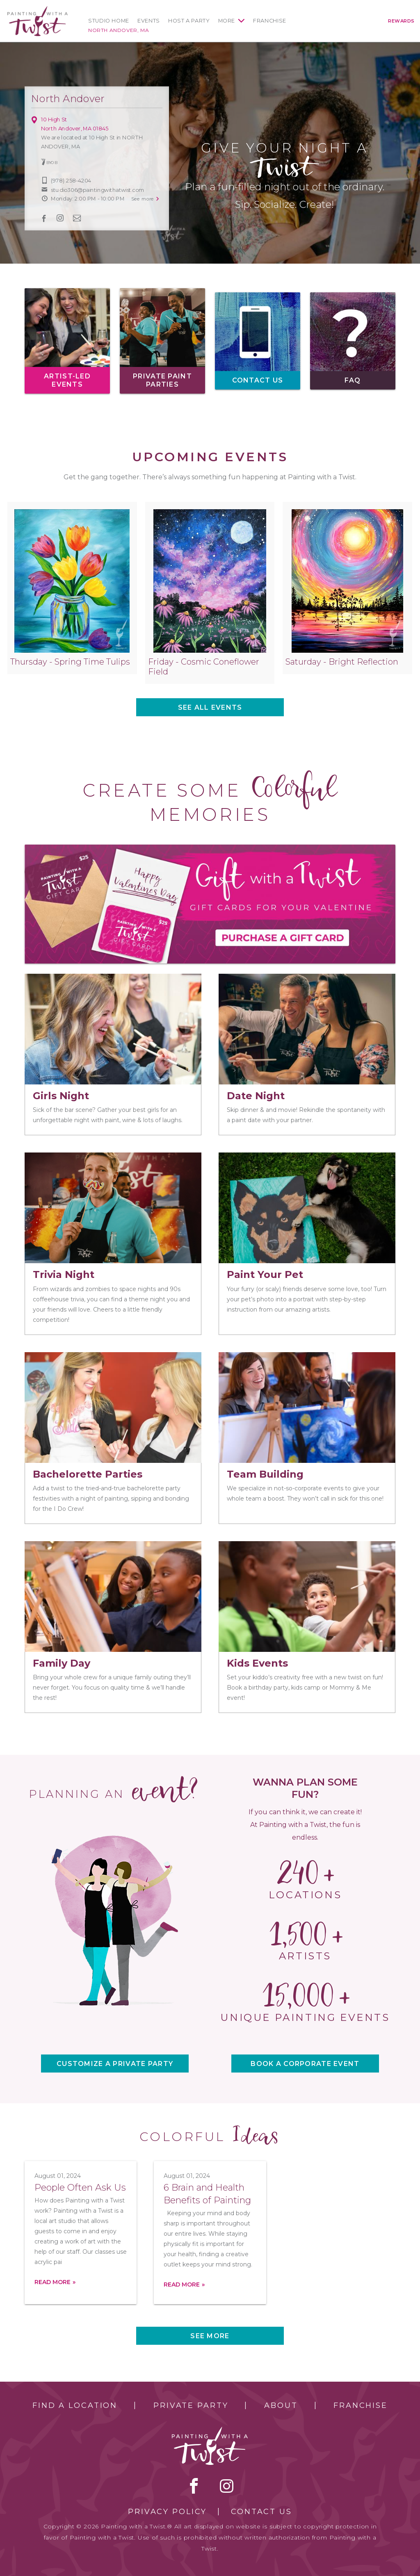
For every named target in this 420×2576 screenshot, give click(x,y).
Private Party (190, 2405)
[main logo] (37, 10)
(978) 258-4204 (71, 181)
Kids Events (257, 1663)
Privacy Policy (167, 2511)
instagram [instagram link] (60, 218)
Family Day (61, 1663)
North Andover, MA (118, 30)
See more (209, 2336)
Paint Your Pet (265, 1274)
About (280, 2405)
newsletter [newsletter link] (77, 218)
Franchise (269, 21)
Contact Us (261, 2511)
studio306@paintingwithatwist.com (97, 190)
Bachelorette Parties (87, 1474)
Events (148, 21)
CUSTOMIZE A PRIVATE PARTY (115, 2064)
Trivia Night (63, 1274)
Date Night (256, 1096)
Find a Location (74, 2405)
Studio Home (108, 21)
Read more (52, 2282)
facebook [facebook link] (44, 217)
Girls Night (61, 1096)
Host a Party (189, 21)
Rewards (401, 21)
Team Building (265, 1474)
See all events (210, 707)
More (226, 21)
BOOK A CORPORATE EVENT (305, 2064)
